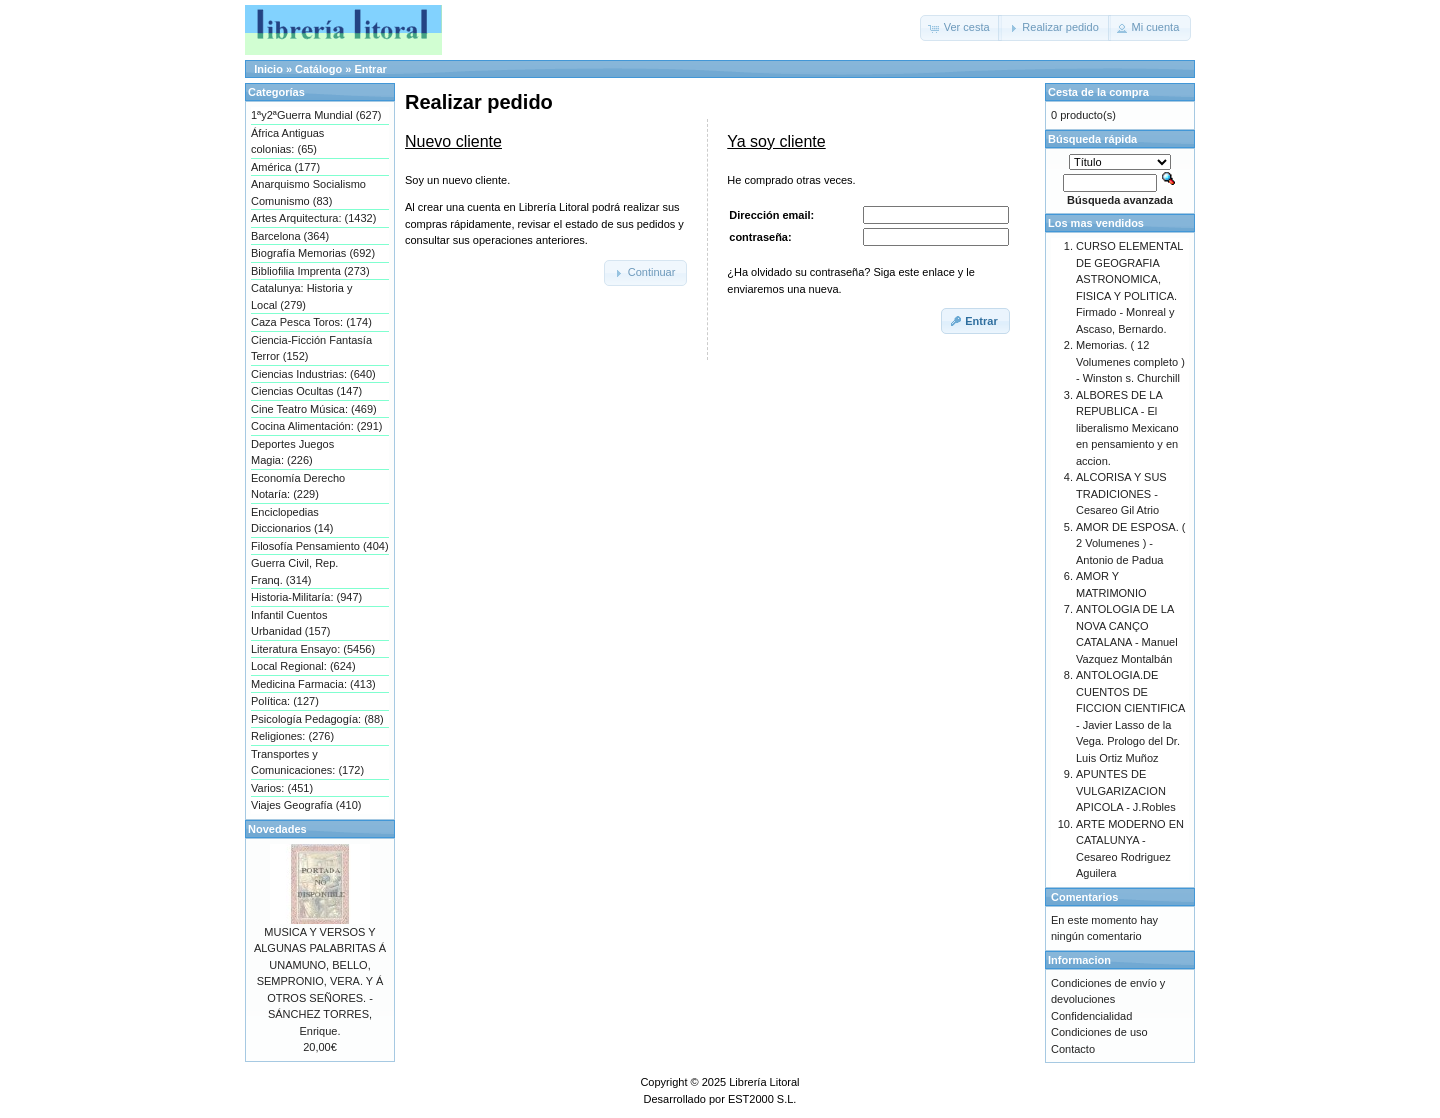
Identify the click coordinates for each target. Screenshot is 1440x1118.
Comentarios (1084, 897)
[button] (961, 28)
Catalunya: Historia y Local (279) (302, 296)
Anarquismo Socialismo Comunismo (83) (308, 192)
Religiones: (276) (292, 736)
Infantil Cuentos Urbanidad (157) (291, 623)
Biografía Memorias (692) (313, 253)
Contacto (1073, 1049)
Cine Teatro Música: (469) (314, 409)
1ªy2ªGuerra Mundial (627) (316, 115)
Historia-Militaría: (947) (306, 597)
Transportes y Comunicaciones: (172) (307, 762)
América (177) (285, 167)
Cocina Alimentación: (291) (316, 426)
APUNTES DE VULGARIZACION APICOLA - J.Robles (1126, 790)
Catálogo (318, 69)
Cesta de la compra (1098, 92)
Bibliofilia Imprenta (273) (310, 271)
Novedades (277, 829)
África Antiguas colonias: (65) (287, 141)
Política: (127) (285, 701)
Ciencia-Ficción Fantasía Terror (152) (311, 348)
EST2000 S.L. (762, 1099)
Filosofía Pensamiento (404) (320, 546)
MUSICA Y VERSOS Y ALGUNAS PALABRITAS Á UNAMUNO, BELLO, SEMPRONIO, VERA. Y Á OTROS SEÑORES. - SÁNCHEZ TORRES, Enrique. (320, 981)
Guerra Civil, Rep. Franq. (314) (294, 571)
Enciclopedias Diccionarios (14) (292, 520)
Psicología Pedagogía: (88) (317, 719)
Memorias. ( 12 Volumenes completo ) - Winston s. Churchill (1130, 361)
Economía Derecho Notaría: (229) (298, 486)
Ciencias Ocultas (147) (306, 391)
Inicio (268, 69)
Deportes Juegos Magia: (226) (292, 452)
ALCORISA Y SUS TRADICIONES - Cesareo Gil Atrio (1121, 493)
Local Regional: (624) (303, 666)
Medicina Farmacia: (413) (313, 684)
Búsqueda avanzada (1120, 200)
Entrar (370, 69)
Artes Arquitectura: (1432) (313, 218)
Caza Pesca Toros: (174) (311, 322)
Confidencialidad (1091, 1016)
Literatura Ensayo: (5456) (313, 649)
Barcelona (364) (290, 236)
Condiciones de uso (1099, 1032)
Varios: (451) (282, 788)
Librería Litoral (764, 1082)
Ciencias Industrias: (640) (313, 374)
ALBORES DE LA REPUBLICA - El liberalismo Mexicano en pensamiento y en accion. (1127, 428)
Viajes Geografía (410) (306, 805)
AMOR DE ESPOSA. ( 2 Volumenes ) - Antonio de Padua (1130, 543)
